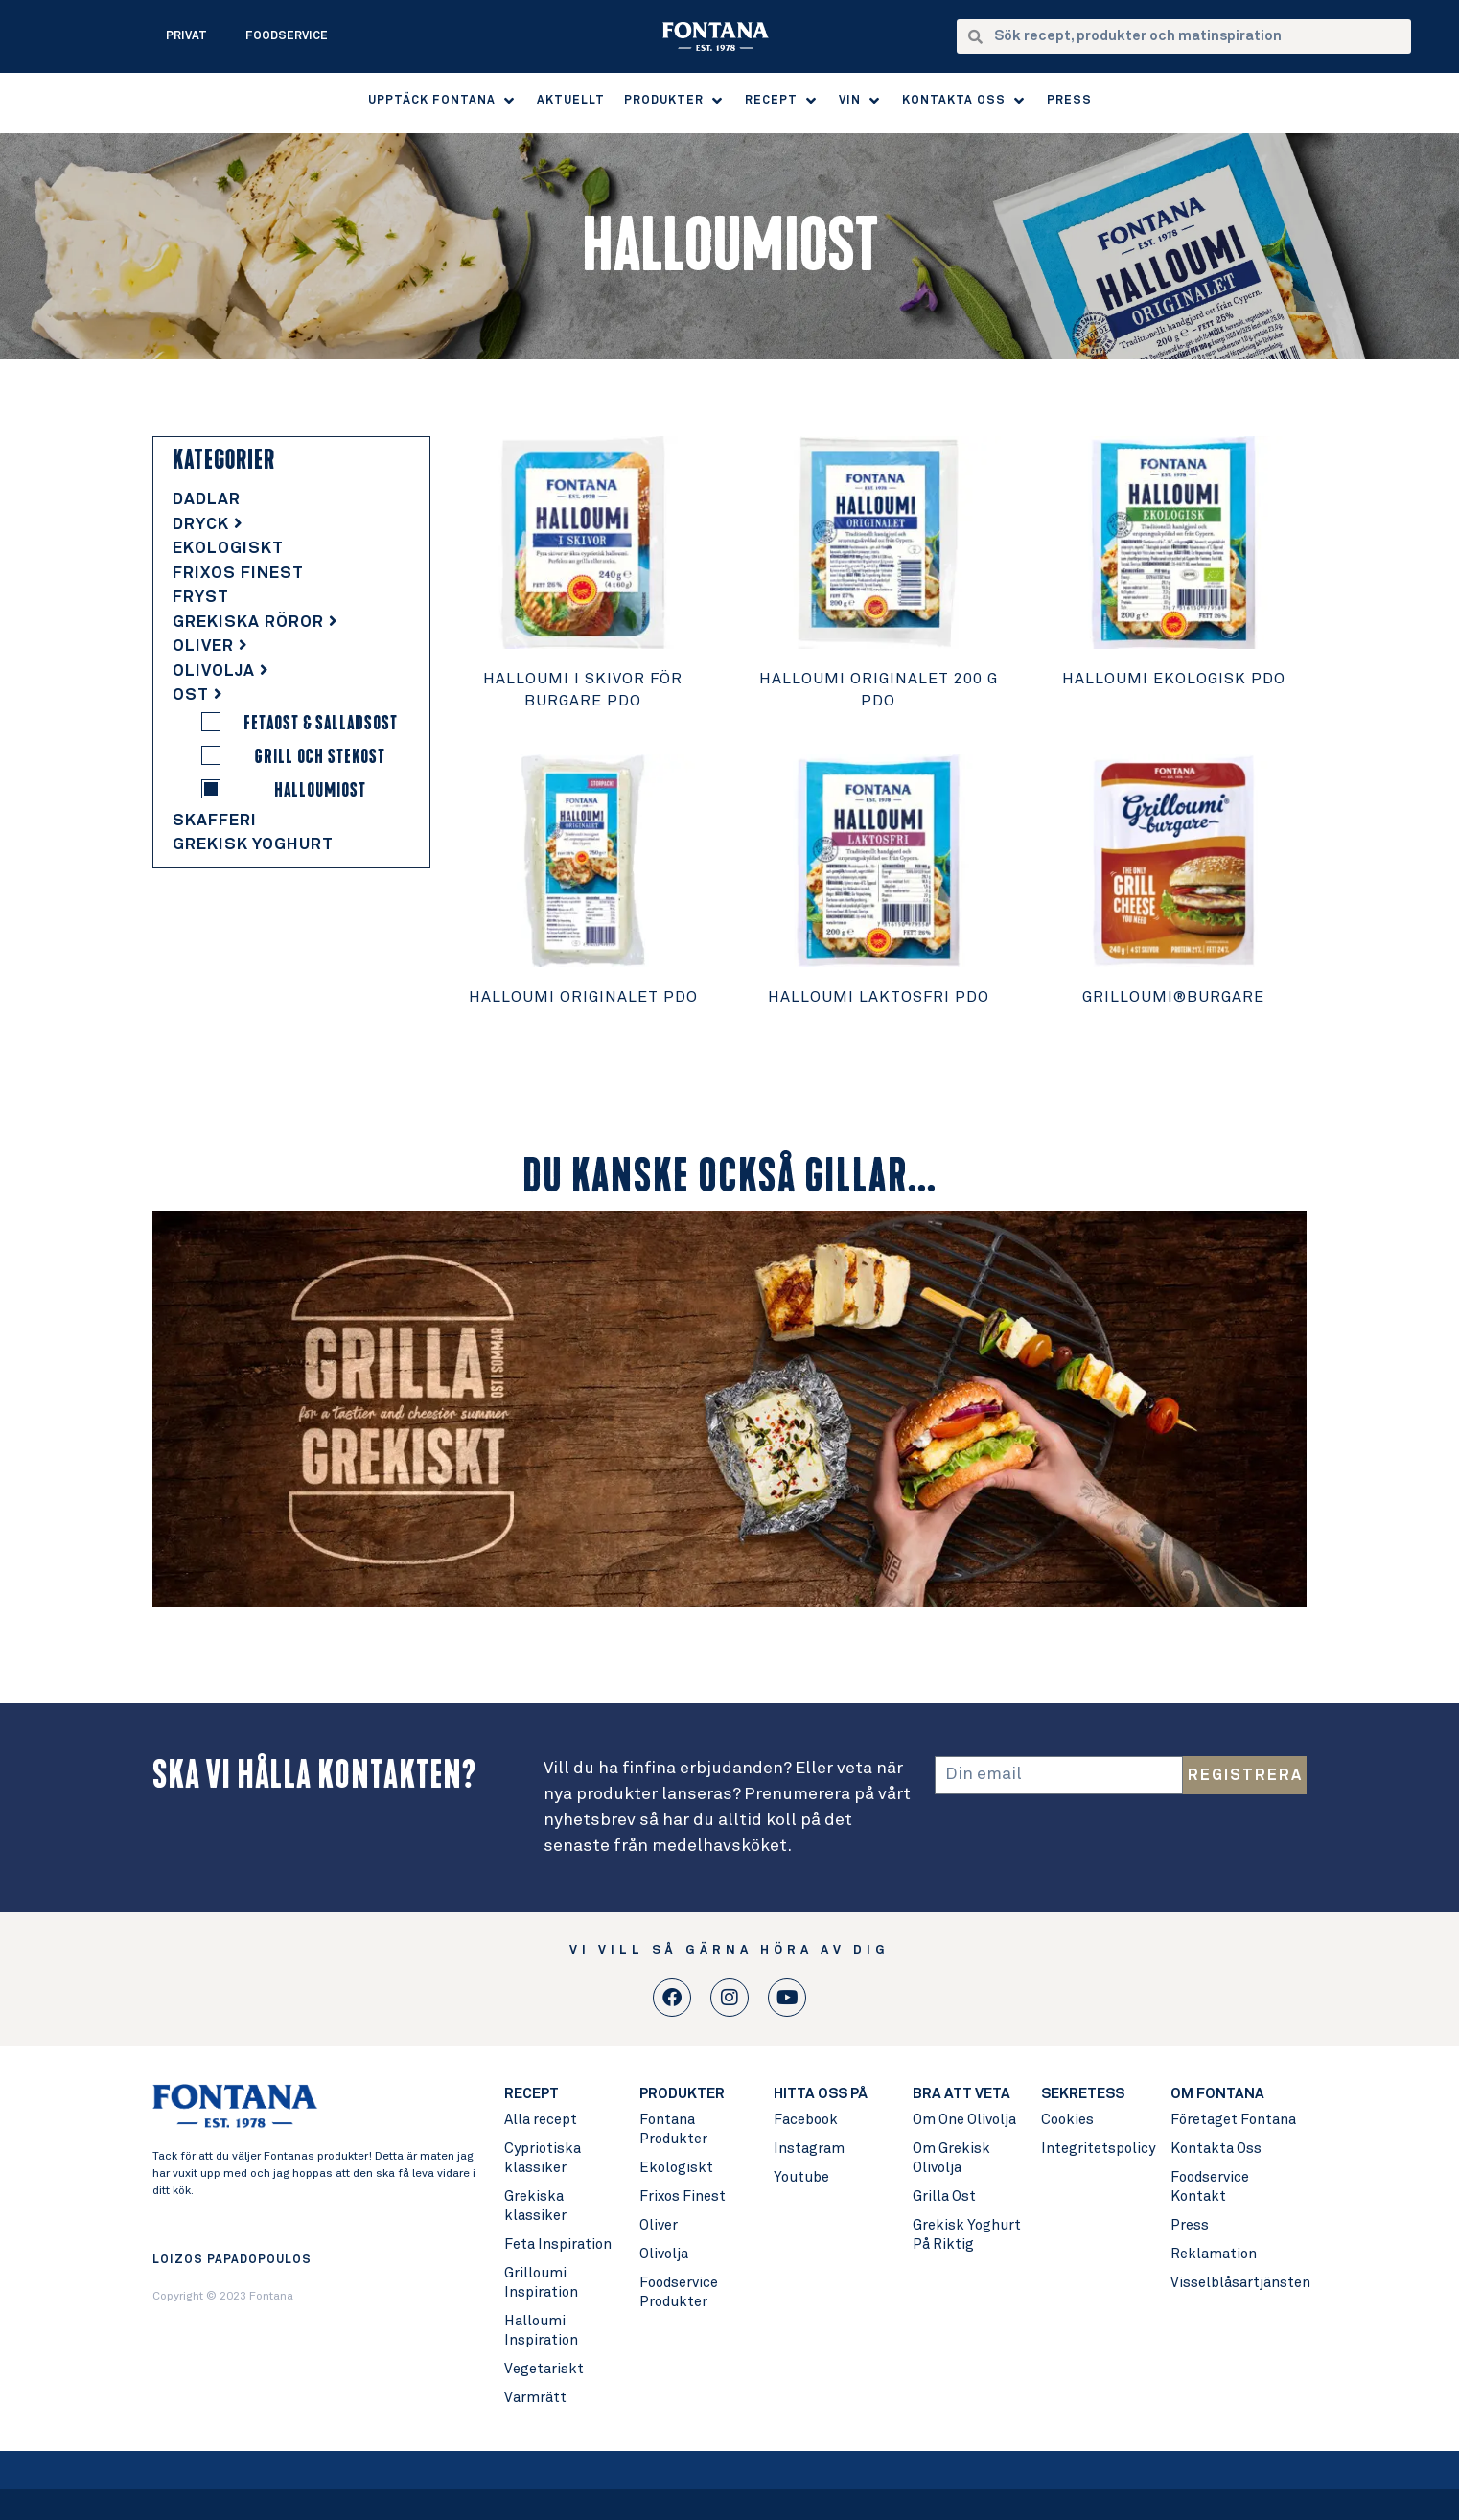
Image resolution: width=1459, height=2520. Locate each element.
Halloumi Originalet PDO (583, 997)
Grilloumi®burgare (1173, 997)
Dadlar (207, 500)
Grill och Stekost (320, 756)
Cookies (1067, 2120)
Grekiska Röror (255, 622)
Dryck (208, 525)
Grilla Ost (944, 2196)
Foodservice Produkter (678, 2292)
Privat (186, 36)
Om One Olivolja (964, 2120)
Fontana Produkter (673, 2129)
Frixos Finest (238, 574)
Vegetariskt (544, 2369)
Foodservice (286, 36)
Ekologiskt (228, 549)
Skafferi (215, 821)
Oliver (210, 646)
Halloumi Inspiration (541, 2330)
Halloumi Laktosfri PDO (878, 997)
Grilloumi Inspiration (541, 2283)
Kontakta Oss (1216, 2148)
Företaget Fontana (1233, 2120)
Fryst (201, 598)
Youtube (801, 2177)
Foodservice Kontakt (1209, 2187)
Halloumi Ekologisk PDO (1173, 678)
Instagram (809, 2148)
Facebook (806, 2120)
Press (1189, 2225)
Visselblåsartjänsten (1238, 2283)
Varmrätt (535, 2398)
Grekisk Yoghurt (253, 845)
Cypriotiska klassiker (542, 2158)
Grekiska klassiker (535, 2206)
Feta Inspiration (558, 2244)
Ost (198, 695)
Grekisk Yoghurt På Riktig (967, 2235)
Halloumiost (320, 789)
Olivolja (221, 671)
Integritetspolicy (1096, 2148)
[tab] (291, 500)
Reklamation (1213, 2254)
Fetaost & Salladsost (320, 722)
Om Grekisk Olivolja (951, 2158)
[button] (443, 100)
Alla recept (540, 2120)
